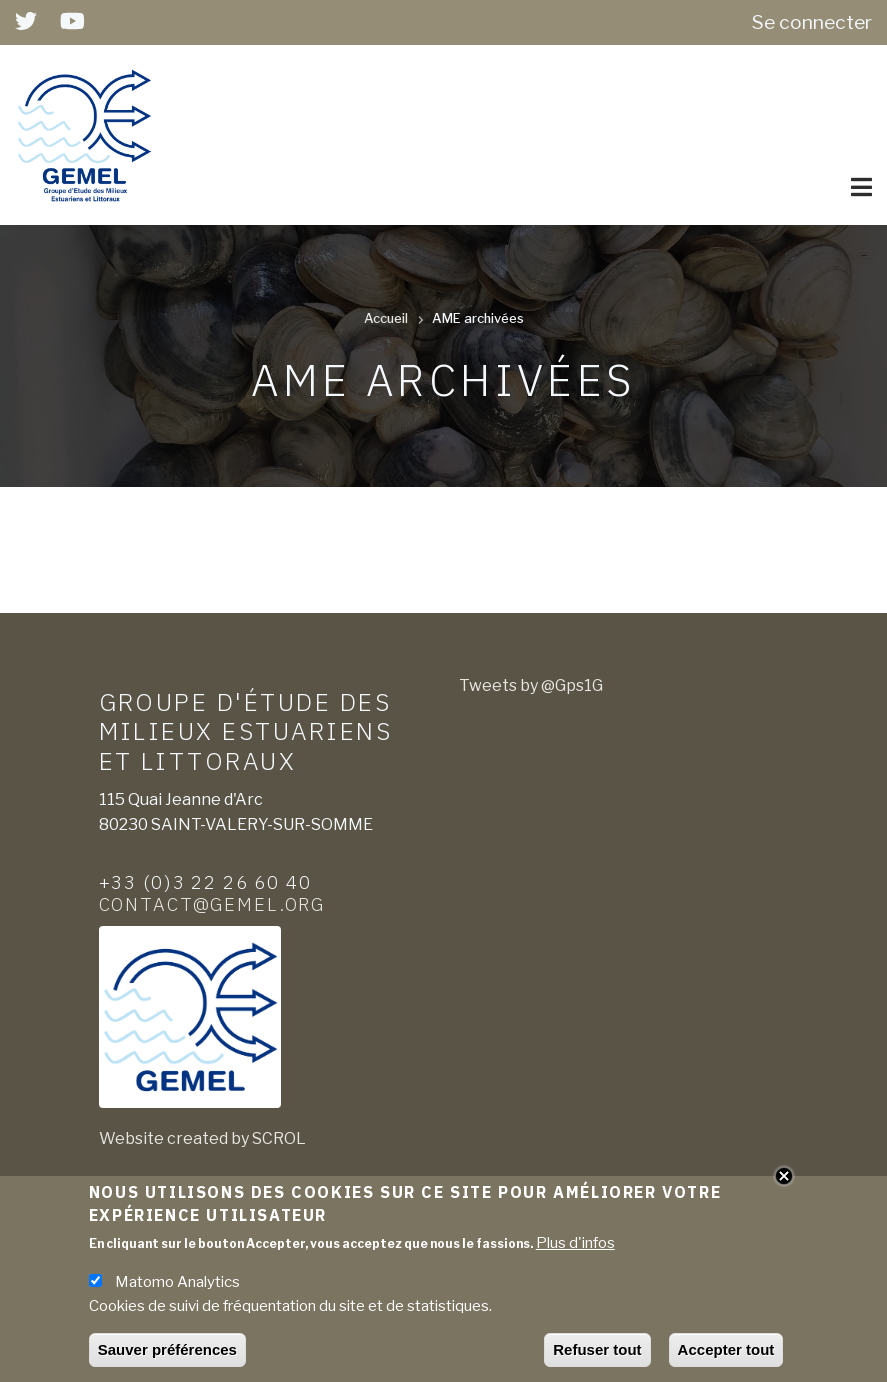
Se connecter (812, 22)
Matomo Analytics (177, 1288)
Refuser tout (597, 1355)
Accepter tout (726, 1355)
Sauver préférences (167, 1355)
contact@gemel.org (212, 904)
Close (784, 1182)
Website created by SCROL (202, 1138)
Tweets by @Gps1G (531, 685)
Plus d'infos (575, 1249)
